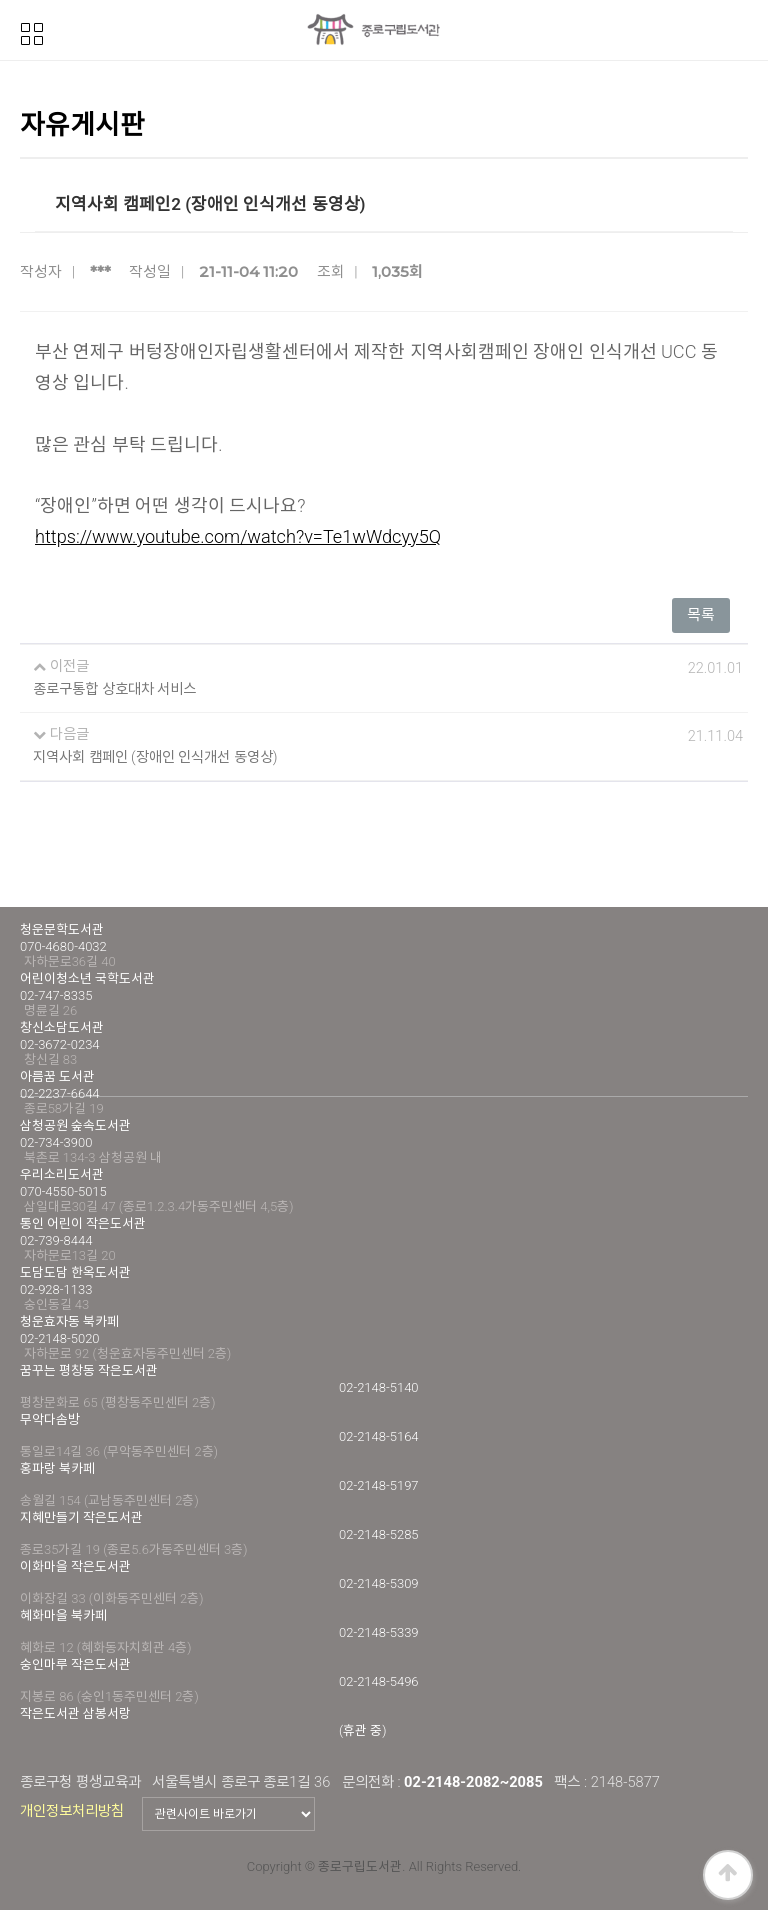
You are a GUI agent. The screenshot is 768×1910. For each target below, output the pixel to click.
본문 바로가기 (0, 0)
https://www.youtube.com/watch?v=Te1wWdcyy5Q (238, 536)
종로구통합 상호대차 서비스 (114, 689)
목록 (701, 615)
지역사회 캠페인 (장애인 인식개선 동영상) (155, 757)
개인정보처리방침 (72, 1811)
